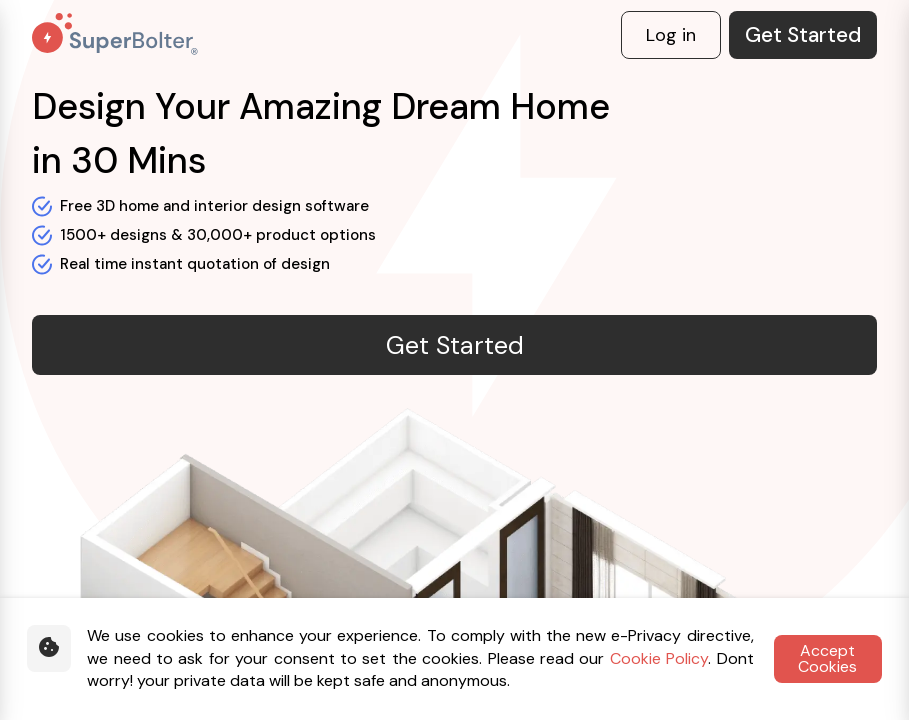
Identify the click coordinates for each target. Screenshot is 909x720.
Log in (671, 35)
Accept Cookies (827, 658)
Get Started (803, 35)
